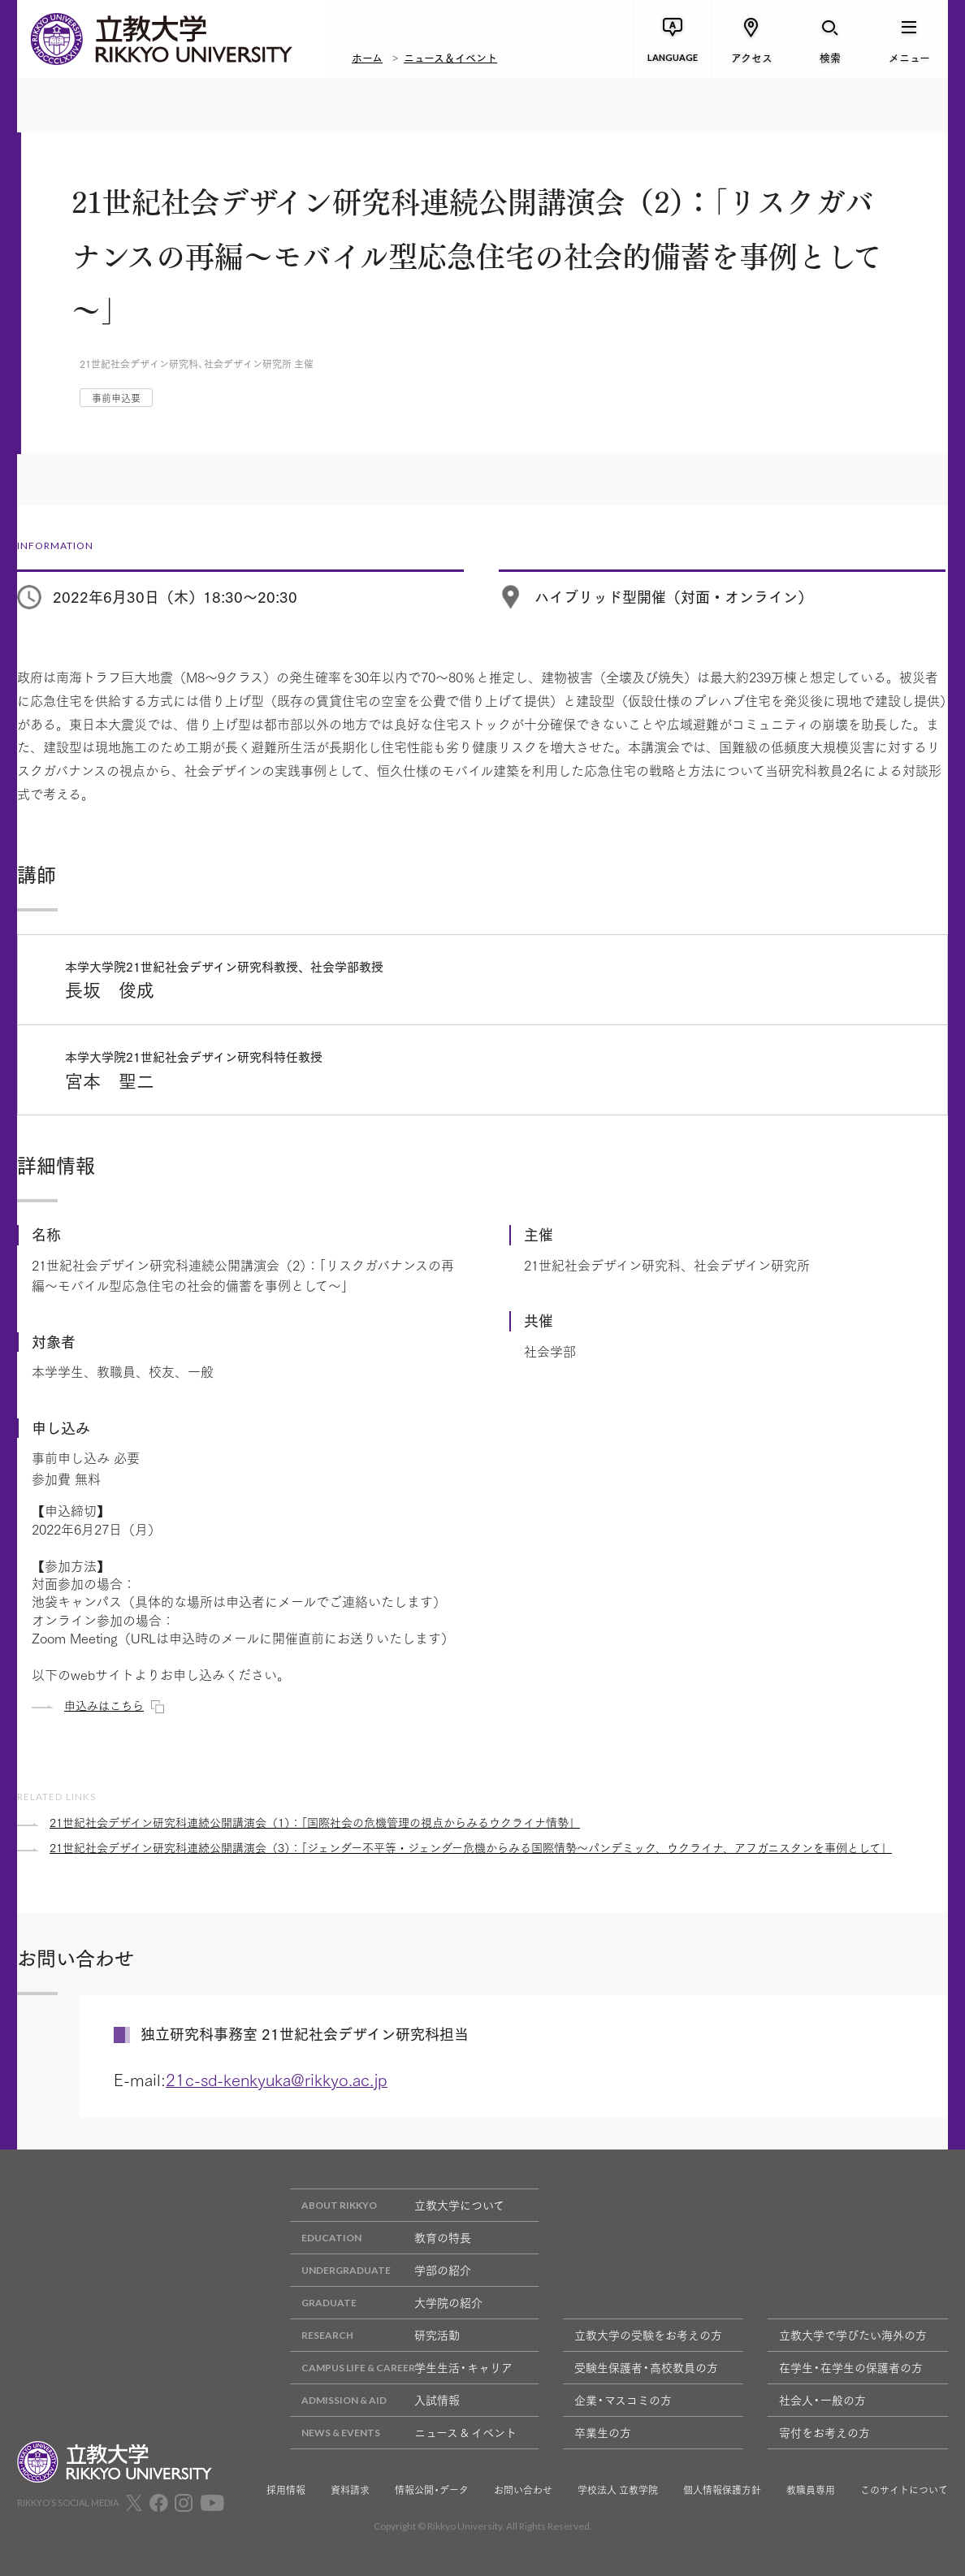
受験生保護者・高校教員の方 (646, 2367)
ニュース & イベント (403, 2432)
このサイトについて (904, 2490)
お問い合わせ (523, 2490)
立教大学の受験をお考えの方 (648, 2335)
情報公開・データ (432, 2490)
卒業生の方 (602, 2432)
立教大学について (397, 2205)
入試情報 (375, 2400)
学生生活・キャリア (401, 2367)
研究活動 (375, 2335)
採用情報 (285, 2490)
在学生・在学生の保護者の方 (851, 2367)
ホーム (367, 57)
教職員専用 (810, 2490)
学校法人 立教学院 (618, 2490)
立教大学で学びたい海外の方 (853, 2335)
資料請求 (350, 2490)
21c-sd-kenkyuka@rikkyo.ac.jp (276, 2079)
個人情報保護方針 (722, 2490)
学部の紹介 (380, 2270)
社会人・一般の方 (822, 2400)
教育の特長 (380, 2237)
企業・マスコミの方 (623, 2400)
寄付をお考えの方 (824, 2432)
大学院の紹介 (386, 2302)
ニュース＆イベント (450, 57)
